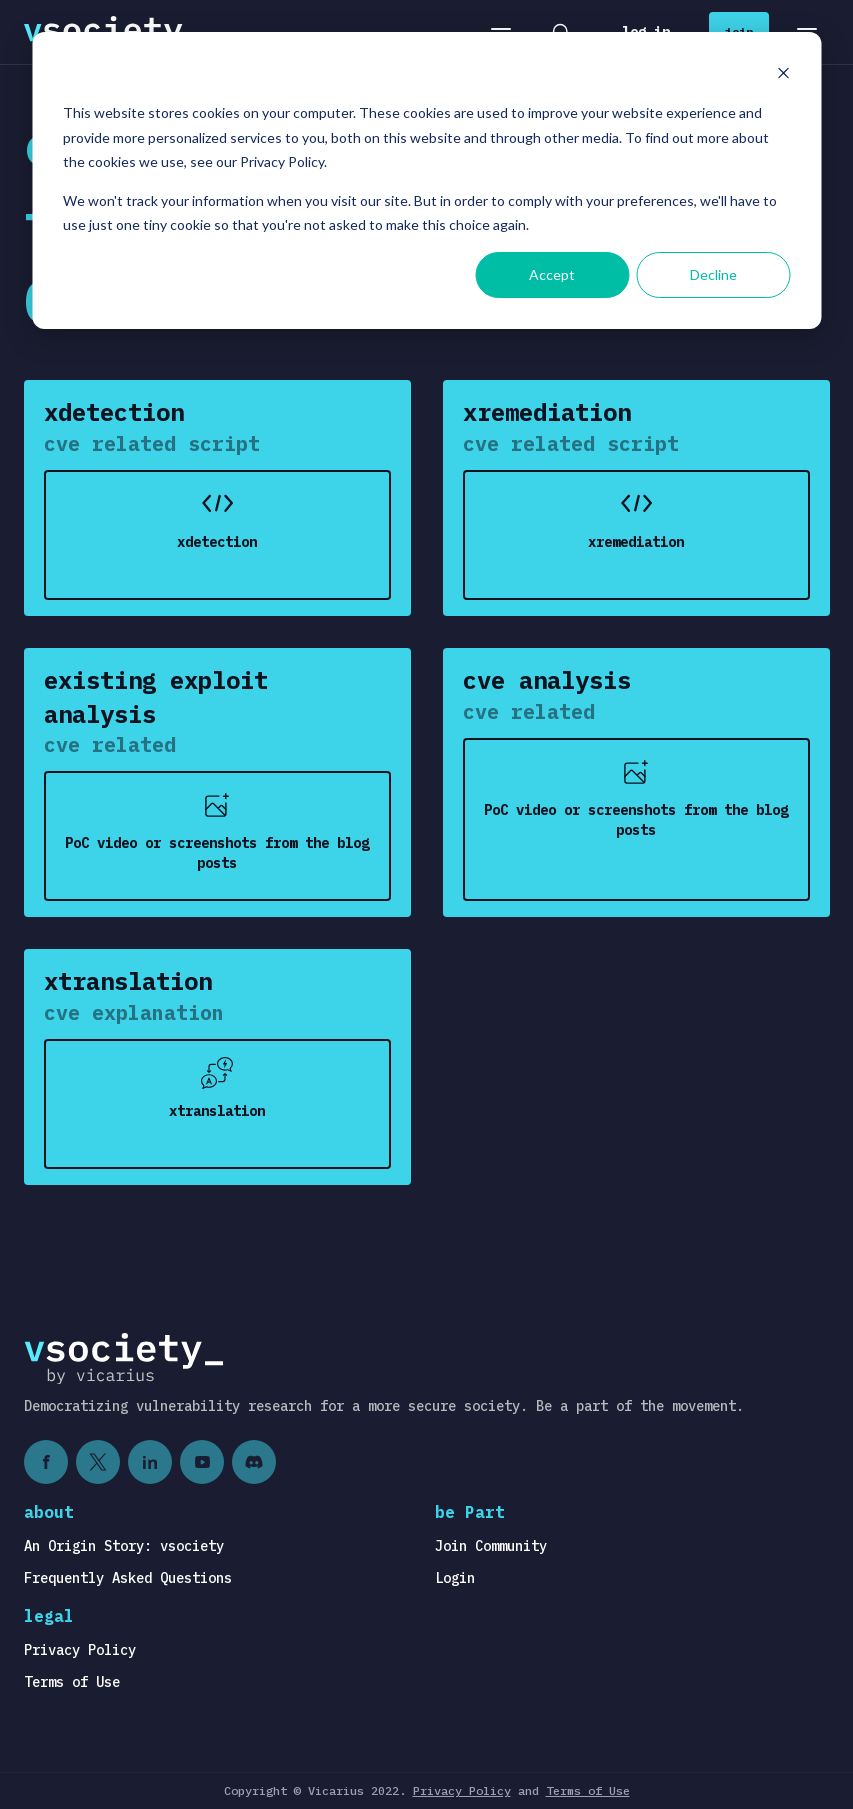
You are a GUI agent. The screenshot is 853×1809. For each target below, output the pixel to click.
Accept (552, 274)
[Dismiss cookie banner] (783, 75)
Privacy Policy (80, 1650)
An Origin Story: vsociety (124, 1546)
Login (455, 1578)
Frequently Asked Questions (128, 1578)
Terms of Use (72, 1682)
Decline (713, 274)
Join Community (491, 1546)
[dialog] (426, 180)
